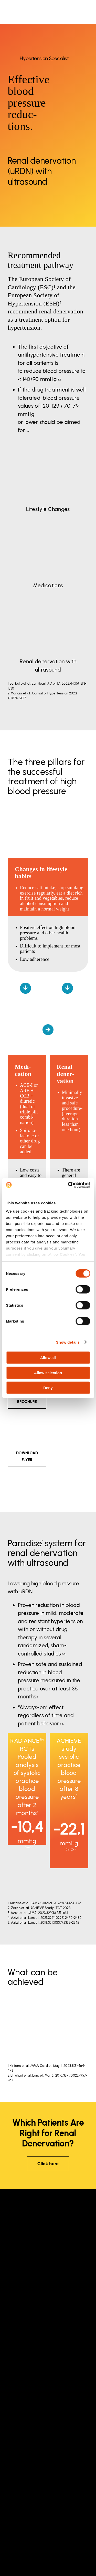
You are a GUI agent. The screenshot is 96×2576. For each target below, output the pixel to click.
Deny (48, 1387)
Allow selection (48, 1372)
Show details (68, 1342)
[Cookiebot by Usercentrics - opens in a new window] (68, 1185)
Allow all (48, 1357)
